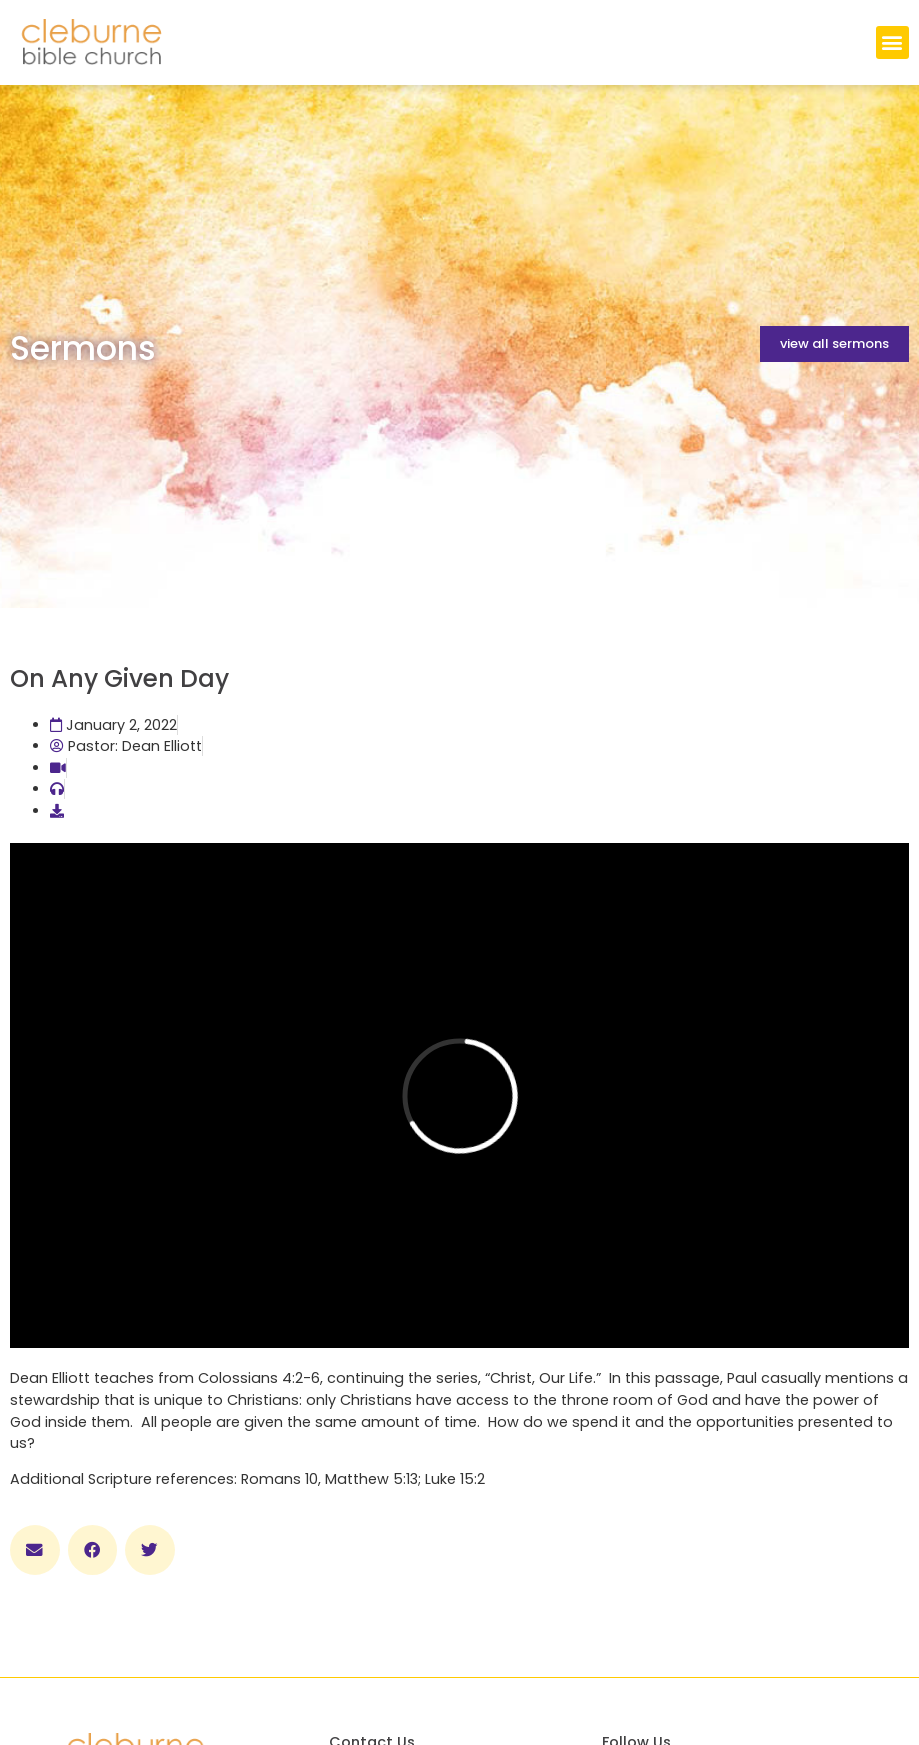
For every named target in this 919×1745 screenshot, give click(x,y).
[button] (892, 42)
